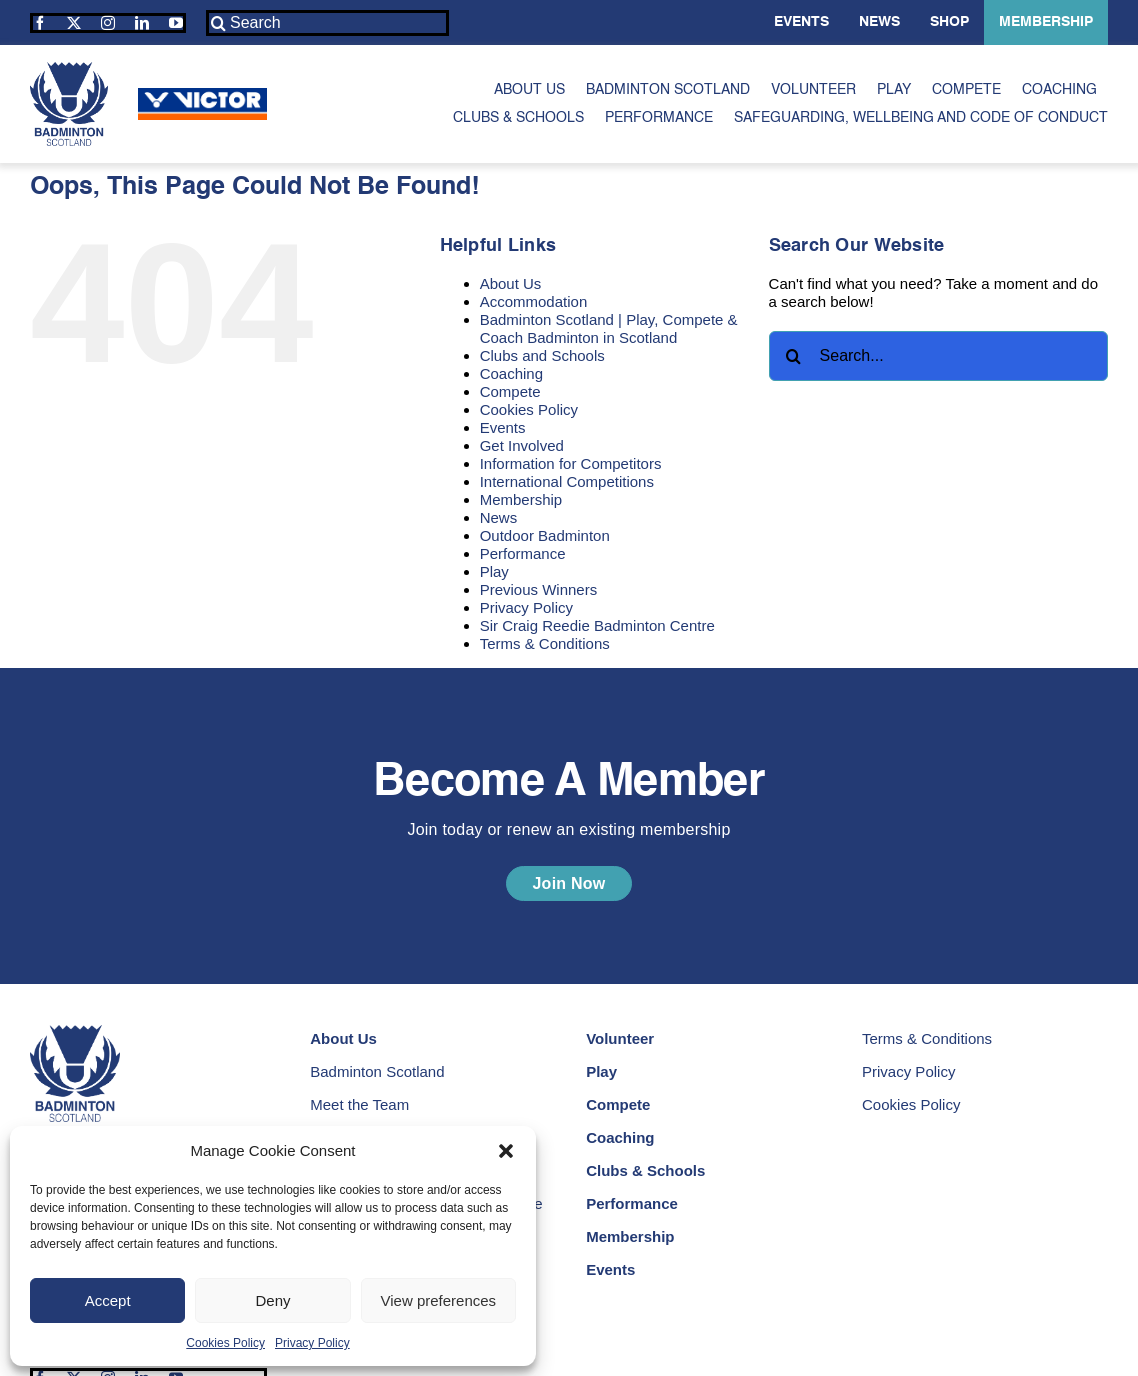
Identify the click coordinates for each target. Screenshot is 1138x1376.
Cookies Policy (225, 1343)
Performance (523, 553)
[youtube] (176, 23)
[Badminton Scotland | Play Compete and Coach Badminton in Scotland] (69, 69)
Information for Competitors (571, 463)
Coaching (511, 373)
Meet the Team (359, 1104)
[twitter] (74, 23)
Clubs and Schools (542, 355)
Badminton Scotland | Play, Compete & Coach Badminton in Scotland (609, 328)
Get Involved (522, 445)
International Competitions (567, 481)
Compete (510, 391)
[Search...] (938, 356)
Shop (949, 22)
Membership (1046, 22)
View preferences (439, 1300)
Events (801, 22)
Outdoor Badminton (545, 535)
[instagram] (108, 23)
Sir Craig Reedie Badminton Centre (597, 625)
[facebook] (40, 23)
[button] (506, 1151)
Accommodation (534, 301)
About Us (511, 283)
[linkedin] (142, 23)
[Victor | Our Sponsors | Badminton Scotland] (203, 95)
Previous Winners (539, 589)
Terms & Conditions (545, 643)
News (879, 22)
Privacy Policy (312, 1343)
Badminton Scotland (377, 1071)
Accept (108, 1300)
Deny (272, 1300)
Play (494, 571)
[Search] (327, 23)
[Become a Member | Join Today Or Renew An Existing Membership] (568, 883)
